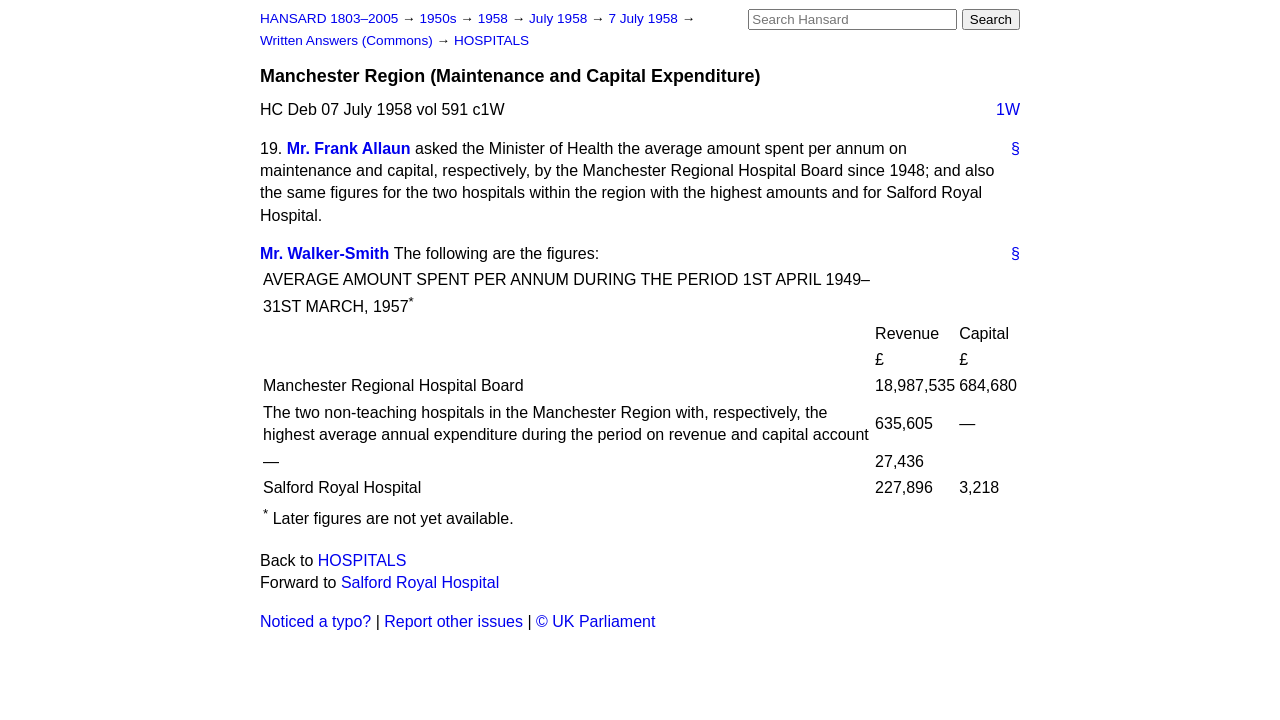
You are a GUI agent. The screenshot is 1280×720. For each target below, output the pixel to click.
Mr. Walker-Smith (324, 253)
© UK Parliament (595, 621)
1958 (495, 18)
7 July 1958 (644, 18)
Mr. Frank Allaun (349, 148)
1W (1008, 109)
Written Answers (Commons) (348, 40)
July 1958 (560, 18)
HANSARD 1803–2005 (329, 18)
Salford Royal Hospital (420, 582)
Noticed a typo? (315, 621)
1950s (439, 18)
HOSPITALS (491, 40)
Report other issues (453, 621)
